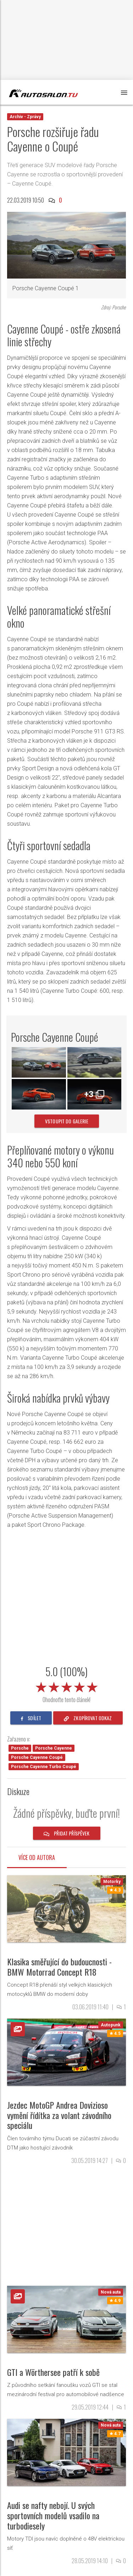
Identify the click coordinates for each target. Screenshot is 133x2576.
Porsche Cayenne (53, 1748)
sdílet (31, 1718)
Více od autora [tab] (36, 1857)
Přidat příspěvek (67, 1833)
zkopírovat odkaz (88, 1718)
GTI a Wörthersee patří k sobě (53, 2372)
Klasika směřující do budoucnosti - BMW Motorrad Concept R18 (59, 1966)
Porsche (20, 1748)
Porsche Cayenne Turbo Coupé (43, 1766)
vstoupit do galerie (66, 1121)
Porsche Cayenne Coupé (37, 1757)
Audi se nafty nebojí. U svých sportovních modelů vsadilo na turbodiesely (53, 2515)
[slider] (67, 1686)
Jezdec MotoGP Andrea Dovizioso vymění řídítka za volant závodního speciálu (59, 2115)
